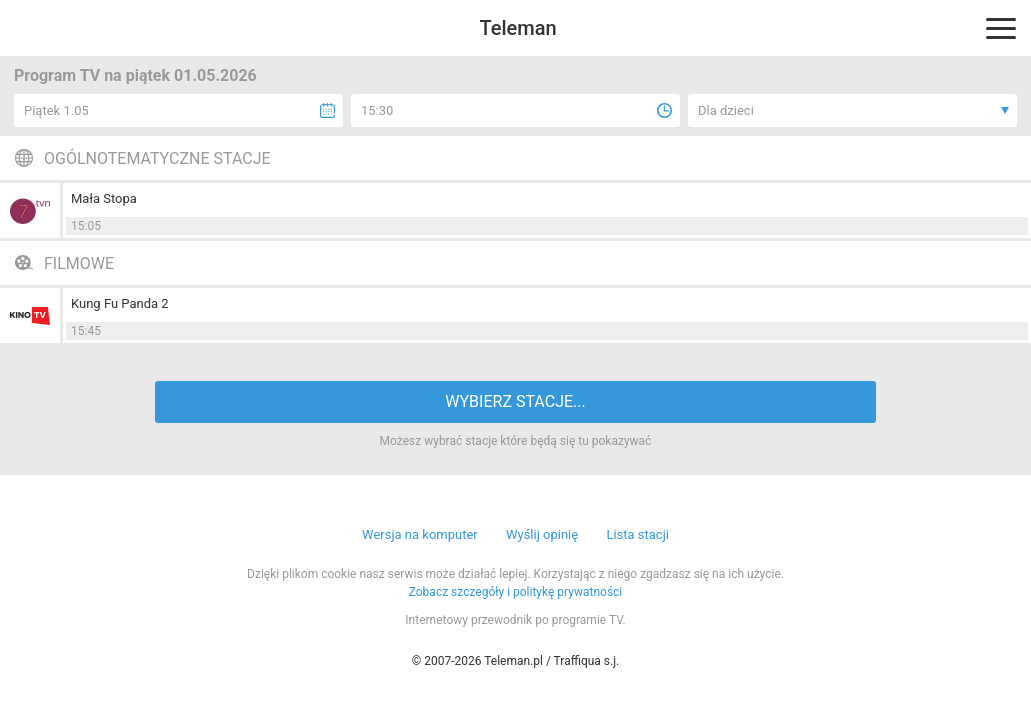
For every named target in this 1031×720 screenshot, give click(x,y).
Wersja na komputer (420, 534)
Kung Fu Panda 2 (120, 303)
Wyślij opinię (542, 534)
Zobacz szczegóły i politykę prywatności (516, 592)
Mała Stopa (104, 198)
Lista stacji (637, 534)
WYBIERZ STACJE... (515, 401)
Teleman (517, 28)
